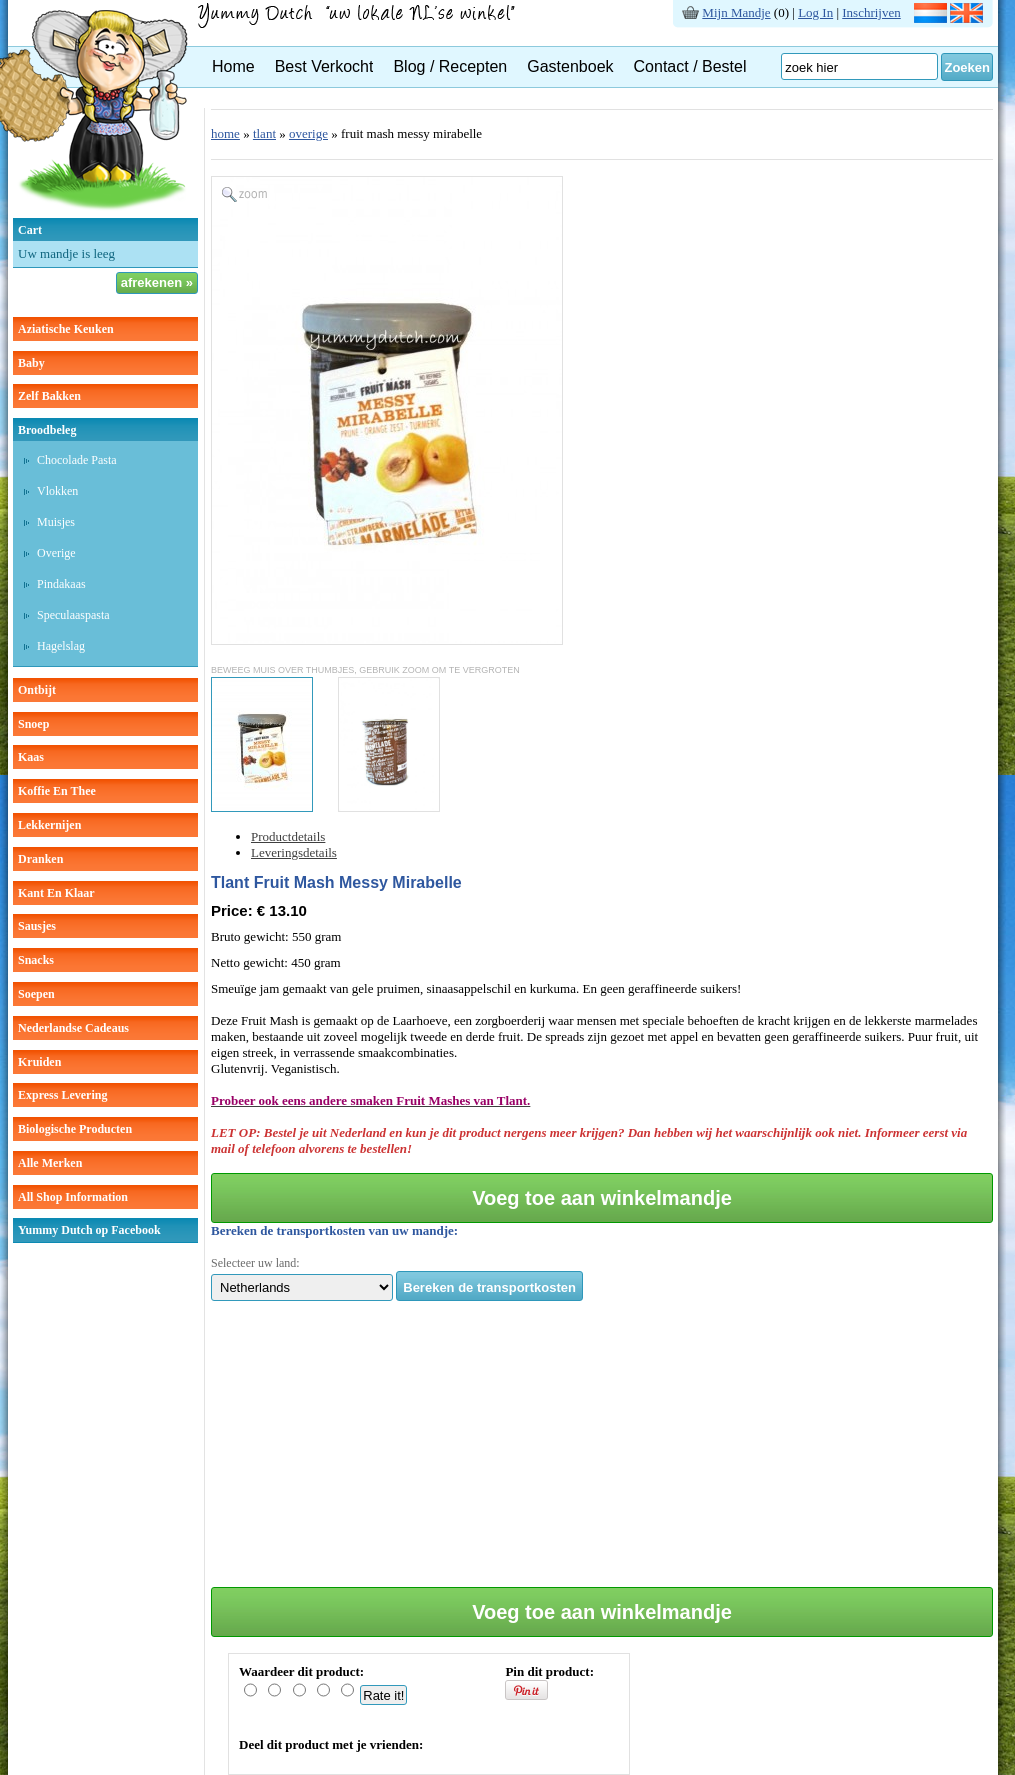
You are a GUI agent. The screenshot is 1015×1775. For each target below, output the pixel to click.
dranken (40, 859)
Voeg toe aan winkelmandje (602, 1198)
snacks (36, 960)
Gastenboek (570, 66)
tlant (264, 133)
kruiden (39, 1062)
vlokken (57, 491)
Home (233, 66)
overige (56, 553)
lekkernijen (49, 825)
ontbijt (37, 690)
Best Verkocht (324, 66)
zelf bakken (49, 396)
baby (31, 363)
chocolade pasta (77, 460)
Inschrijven (871, 12)
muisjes (56, 522)
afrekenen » (157, 282)
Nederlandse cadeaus (73, 1028)
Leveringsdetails (294, 852)
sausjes (37, 926)
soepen (36, 994)
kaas (31, 757)
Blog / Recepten (450, 66)
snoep (33, 724)
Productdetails (288, 836)
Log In (815, 12)
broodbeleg (47, 430)
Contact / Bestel (690, 66)
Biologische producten (75, 1129)
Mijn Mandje (736, 12)
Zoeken (967, 67)
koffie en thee (57, 791)
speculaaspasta (73, 615)
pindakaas (61, 584)
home (225, 133)
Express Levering (62, 1095)
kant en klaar (56, 893)
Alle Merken (50, 1163)
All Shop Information (73, 1197)
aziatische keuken (66, 329)
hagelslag (61, 646)
